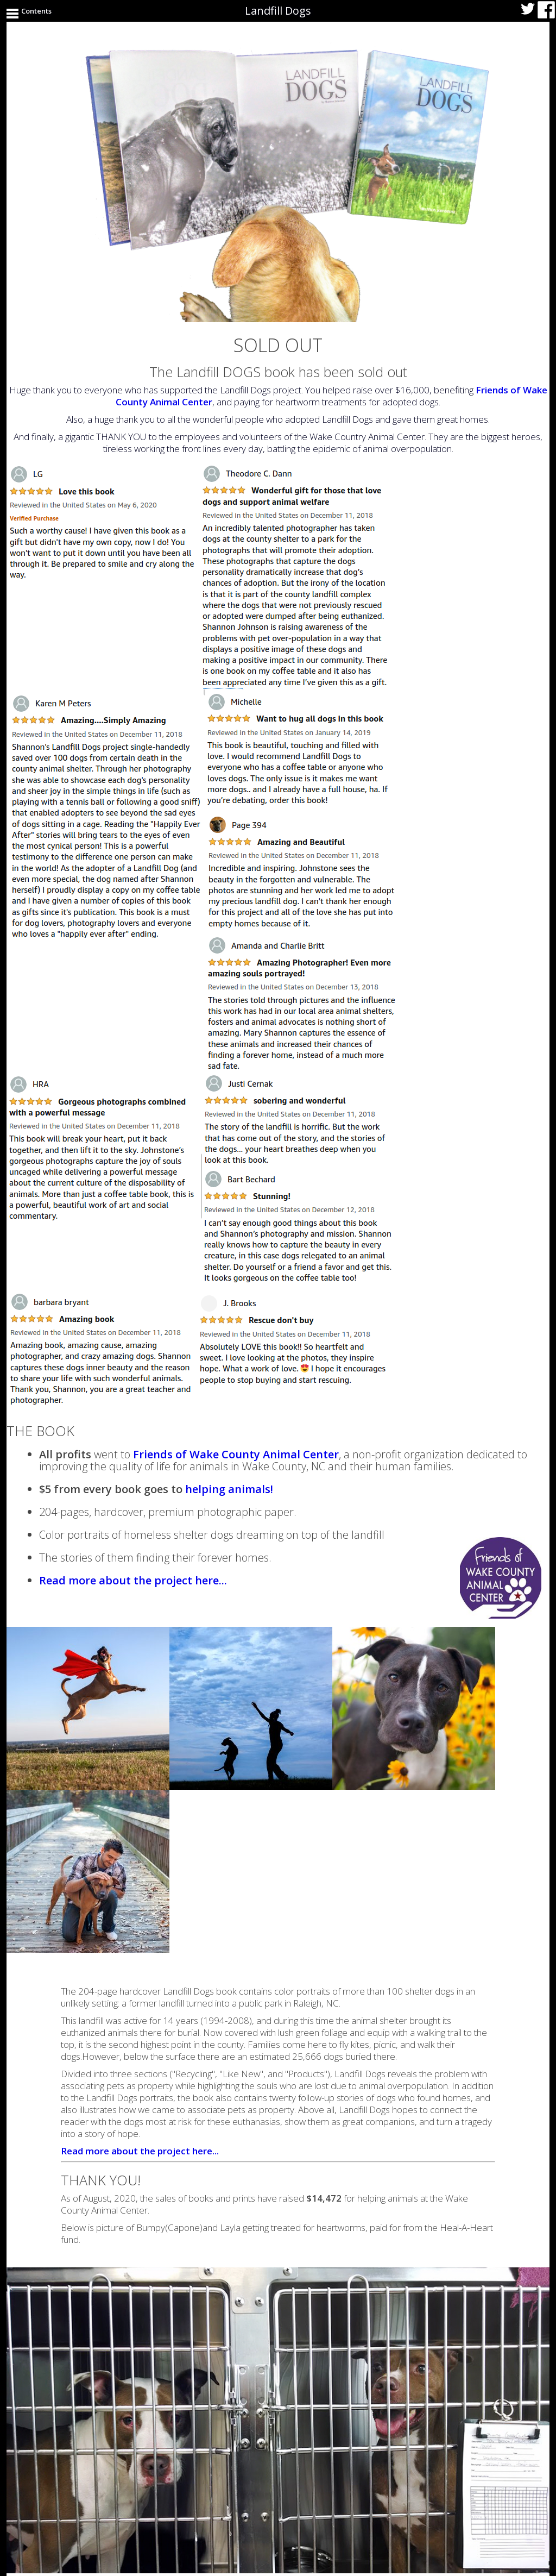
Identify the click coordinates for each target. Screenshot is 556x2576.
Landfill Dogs (278, 10)
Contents (36, 11)
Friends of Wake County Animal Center (236, 1454)
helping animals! (229, 1489)
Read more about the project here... (133, 1580)
